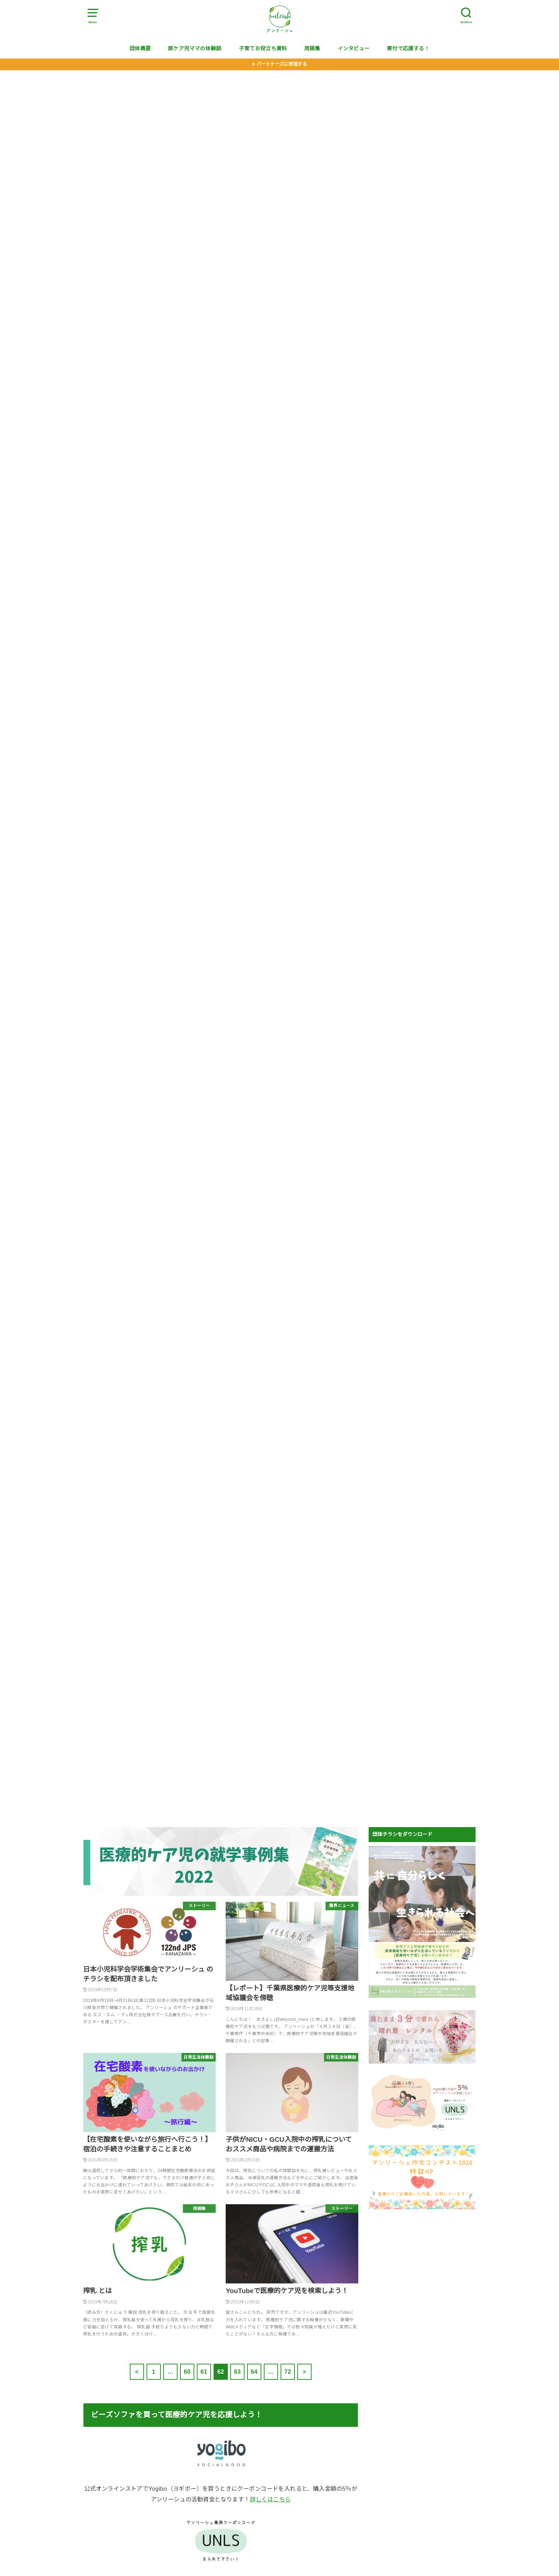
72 (287, 2371)
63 (237, 2371)
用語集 (312, 48)
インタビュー (354, 48)
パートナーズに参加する (281, 64)
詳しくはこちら (270, 2499)
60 (187, 2371)
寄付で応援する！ (408, 48)
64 (254, 2371)
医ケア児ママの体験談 (194, 48)
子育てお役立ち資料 (263, 48)
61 (203, 2371)
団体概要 (140, 48)
